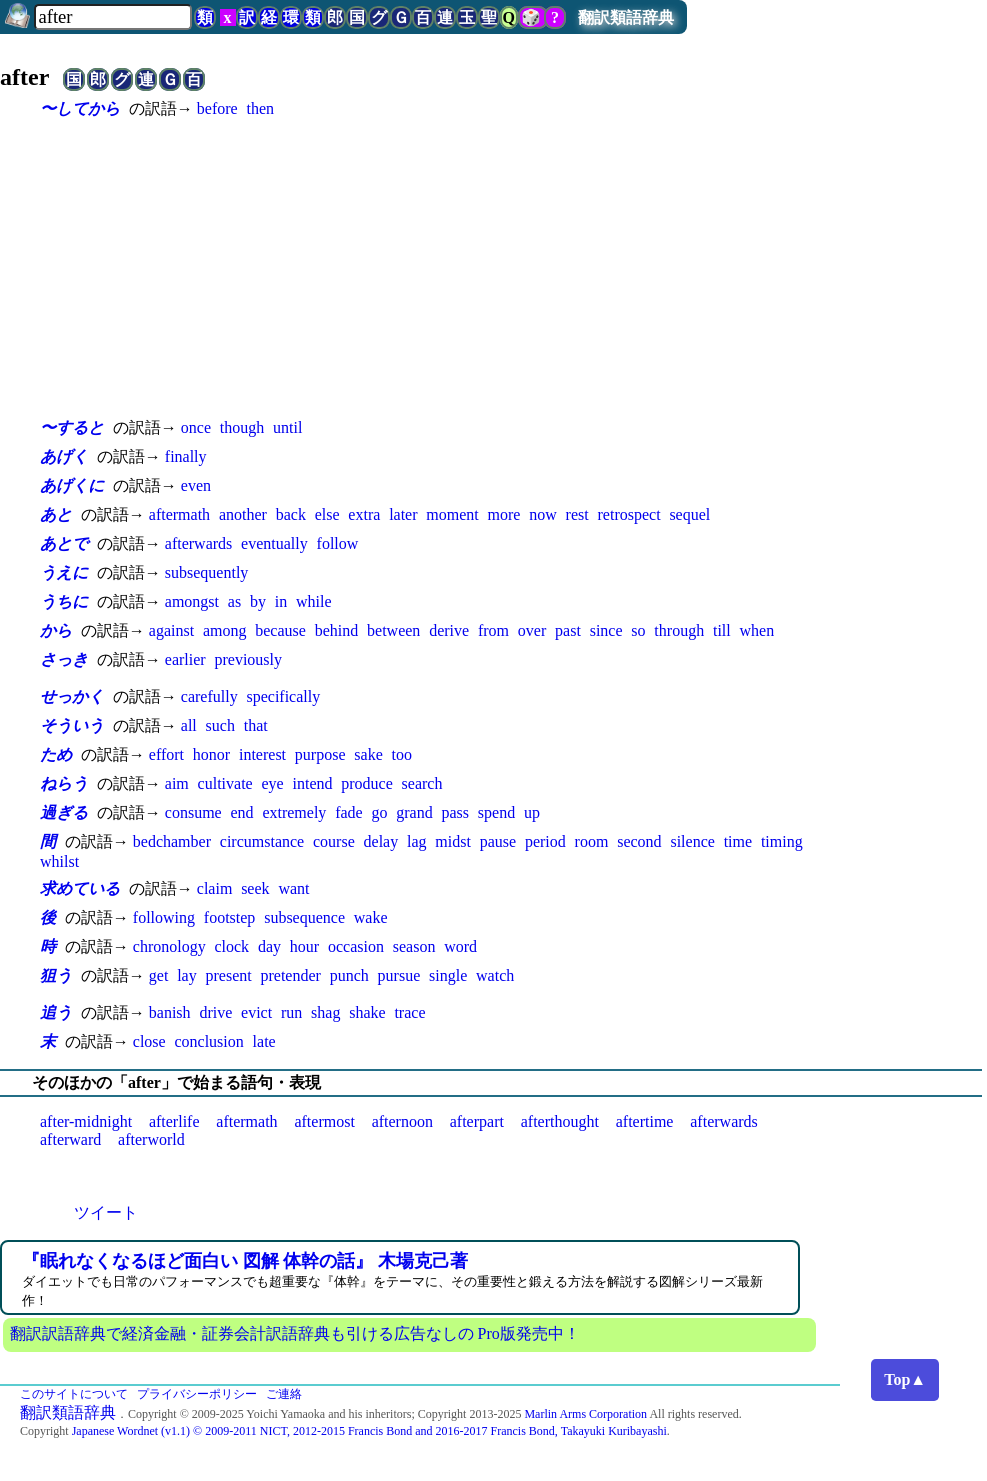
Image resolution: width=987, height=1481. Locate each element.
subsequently (207, 572)
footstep (230, 917)
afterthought (560, 1121)
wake (371, 917)
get (159, 975)
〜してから (80, 108)
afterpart (477, 1121)
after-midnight (86, 1121)
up (532, 812)
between (393, 630)
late (264, 1041)
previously (248, 659)
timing (782, 841)
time (738, 841)
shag (325, 1012)
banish (170, 1012)
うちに (64, 601)
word (460, 946)
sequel (689, 514)
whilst (59, 861)
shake (367, 1012)
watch (495, 975)
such (220, 725)
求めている (80, 888)
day (269, 946)
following (164, 917)
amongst (192, 601)
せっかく (72, 696)
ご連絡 (284, 1394)
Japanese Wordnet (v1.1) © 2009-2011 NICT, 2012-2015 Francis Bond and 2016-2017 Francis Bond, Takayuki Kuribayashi (369, 1431)
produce (367, 783)
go (379, 812)
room (592, 841)
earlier (185, 659)
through (679, 630)
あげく (64, 456)
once (196, 427)
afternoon (402, 1121)
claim (215, 888)
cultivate (225, 783)
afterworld (151, 1139)
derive (449, 630)
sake (368, 754)
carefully (209, 696)
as (234, 601)
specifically (283, 696)
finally (186, 456)
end (241, 812)
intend (312, 783)
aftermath (179, 514)
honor (211, 754)
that (256, 725)
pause (498, 841)
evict (256, 1012)
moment (452, 514)
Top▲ (905, 1379)
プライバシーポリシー (197, 1394)
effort (166, 754)
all (189, 725)
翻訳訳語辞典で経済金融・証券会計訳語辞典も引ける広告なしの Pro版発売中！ (295, 1333)
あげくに (72, 485)
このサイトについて (74, 1394)
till (722, 630)
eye (272, 783)
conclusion (208, 1041)
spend (496, 812)
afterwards (199, 543)
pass (456, 812)
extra (364, 514)
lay (187, 975)
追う (56, 1012)
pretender (290, 975)
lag (417, 841)
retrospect (629, 514)
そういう (72, 725)
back (291, 514)
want (293, 888)
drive (215, 1012)
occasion (356, 946)
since (606, 630)
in (281, 601)
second (639, 841)
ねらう (64, 783)
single (448, 975)
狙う (56, 975)
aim (177, 783)
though (242, 427)
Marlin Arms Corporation (585, 1414)
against (171, 630)
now (543, 514)
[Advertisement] (440, 268)
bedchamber (172, 841)
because (280, 630)
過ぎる (64, 812)
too (402, 754)
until (287, 427)
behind (337, 630)
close (149, 1041)
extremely (294, 812)
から (56, 630)
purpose (320, 754)
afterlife (174, 1121)
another (243, 514)
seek (255, 888)
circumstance (262, 841)
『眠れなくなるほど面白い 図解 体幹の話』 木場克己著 (245, 1261)
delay (381, 841)
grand (414, 812)
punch (349, 975)
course (334, 841)
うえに (64, 572)
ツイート (106, 1212)
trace (409, 1012)
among (225, 630)
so (638, 630)
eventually (274, 543)
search (422, 783)
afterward (70, 1139)
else (327, 514)
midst (453, 841)
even (196, 485)
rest (577, 514)
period (545, 841)
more (504, 514)
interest (262, 754)
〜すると (72, 427)
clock (231, 946)
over (532, 630)
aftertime (645, 1121)
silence (692, 841)
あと (56, 514)
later (403, 514)
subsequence (304, 917)
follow (338, 543)
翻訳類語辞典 (626, 17)
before (217, 108)
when (757, 630)
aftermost (324, 1121)
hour (304, 946)
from (493, 630)
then (260, 108)
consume (193, 812)
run (291, 1012)
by (258, 601)
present (228, 975)
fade (349, 812)
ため (56, 754)
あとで (64, 543)
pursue (399, 975)
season (414, 946)
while (314, 601)
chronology (169, 946)
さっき (64, 659)
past (568, 630)
